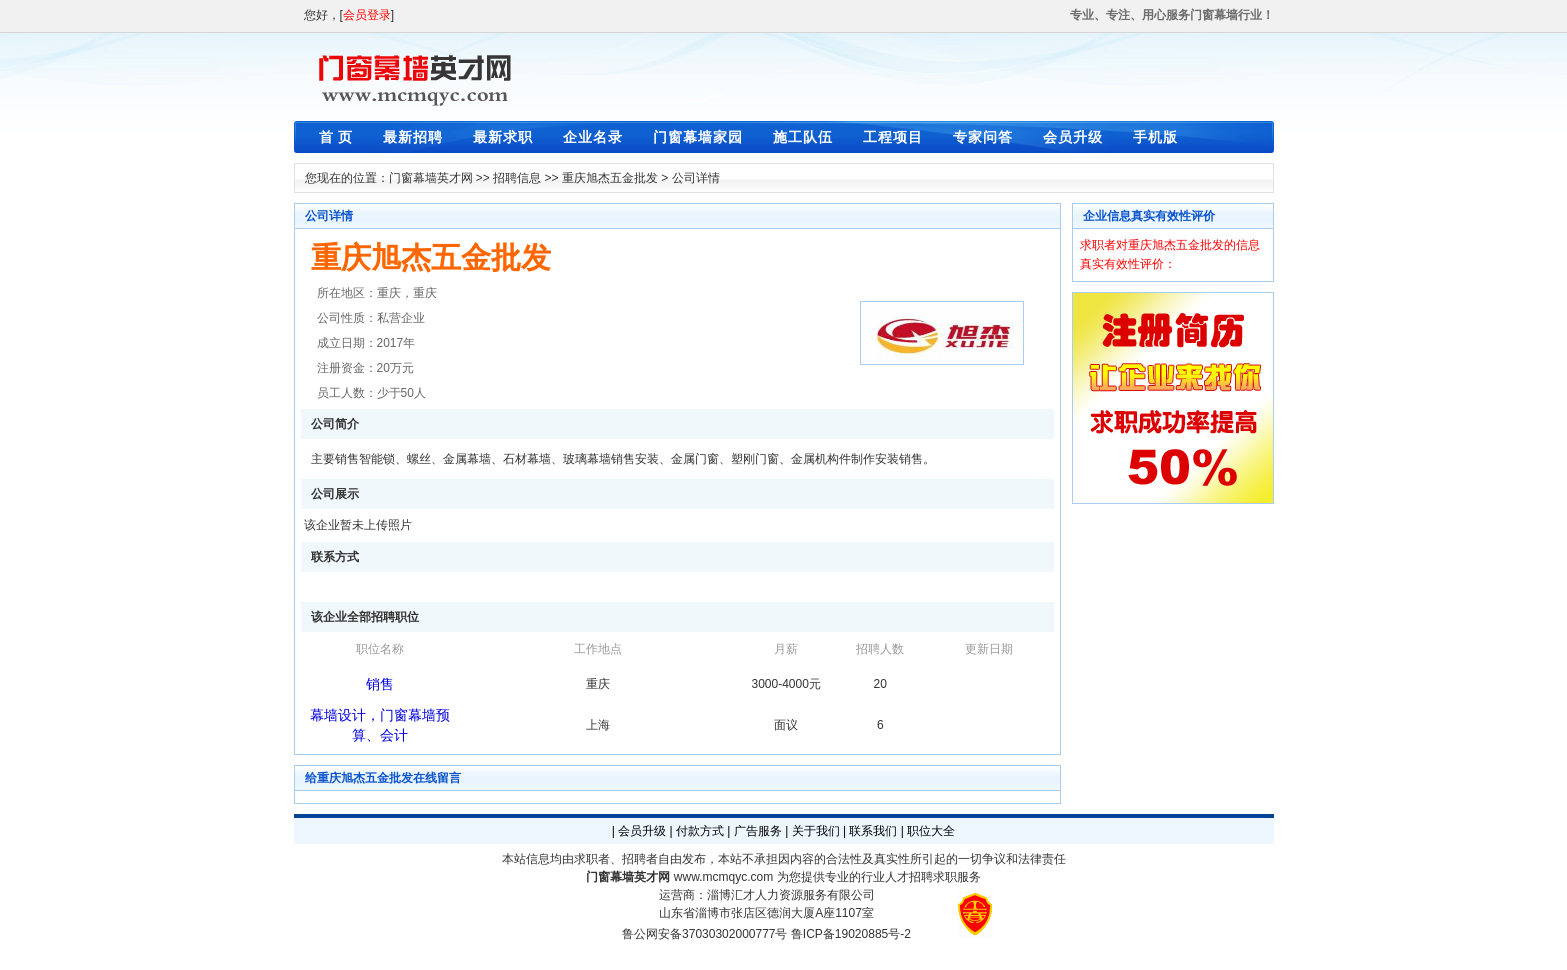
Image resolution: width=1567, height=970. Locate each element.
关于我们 (816, 831)
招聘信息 (517, 178)
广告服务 (758, 831)
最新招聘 (413, 137)
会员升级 (1073, 137)
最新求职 (503, 137)
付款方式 (700, 831)
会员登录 (367, 15)
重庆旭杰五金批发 (610, 178)
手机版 (1155, 137)
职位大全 (931, 831)
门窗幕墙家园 (698, 137)
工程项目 (893, 137)
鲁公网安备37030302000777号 (704, 934)
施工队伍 (803, 137)
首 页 (336, 137)
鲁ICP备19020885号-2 (851, 934)
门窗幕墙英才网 (431, 178)
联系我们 (873, 831)
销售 (380, 684)
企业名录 (593, 137)
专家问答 (983, 137)
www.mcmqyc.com (723, 877)
